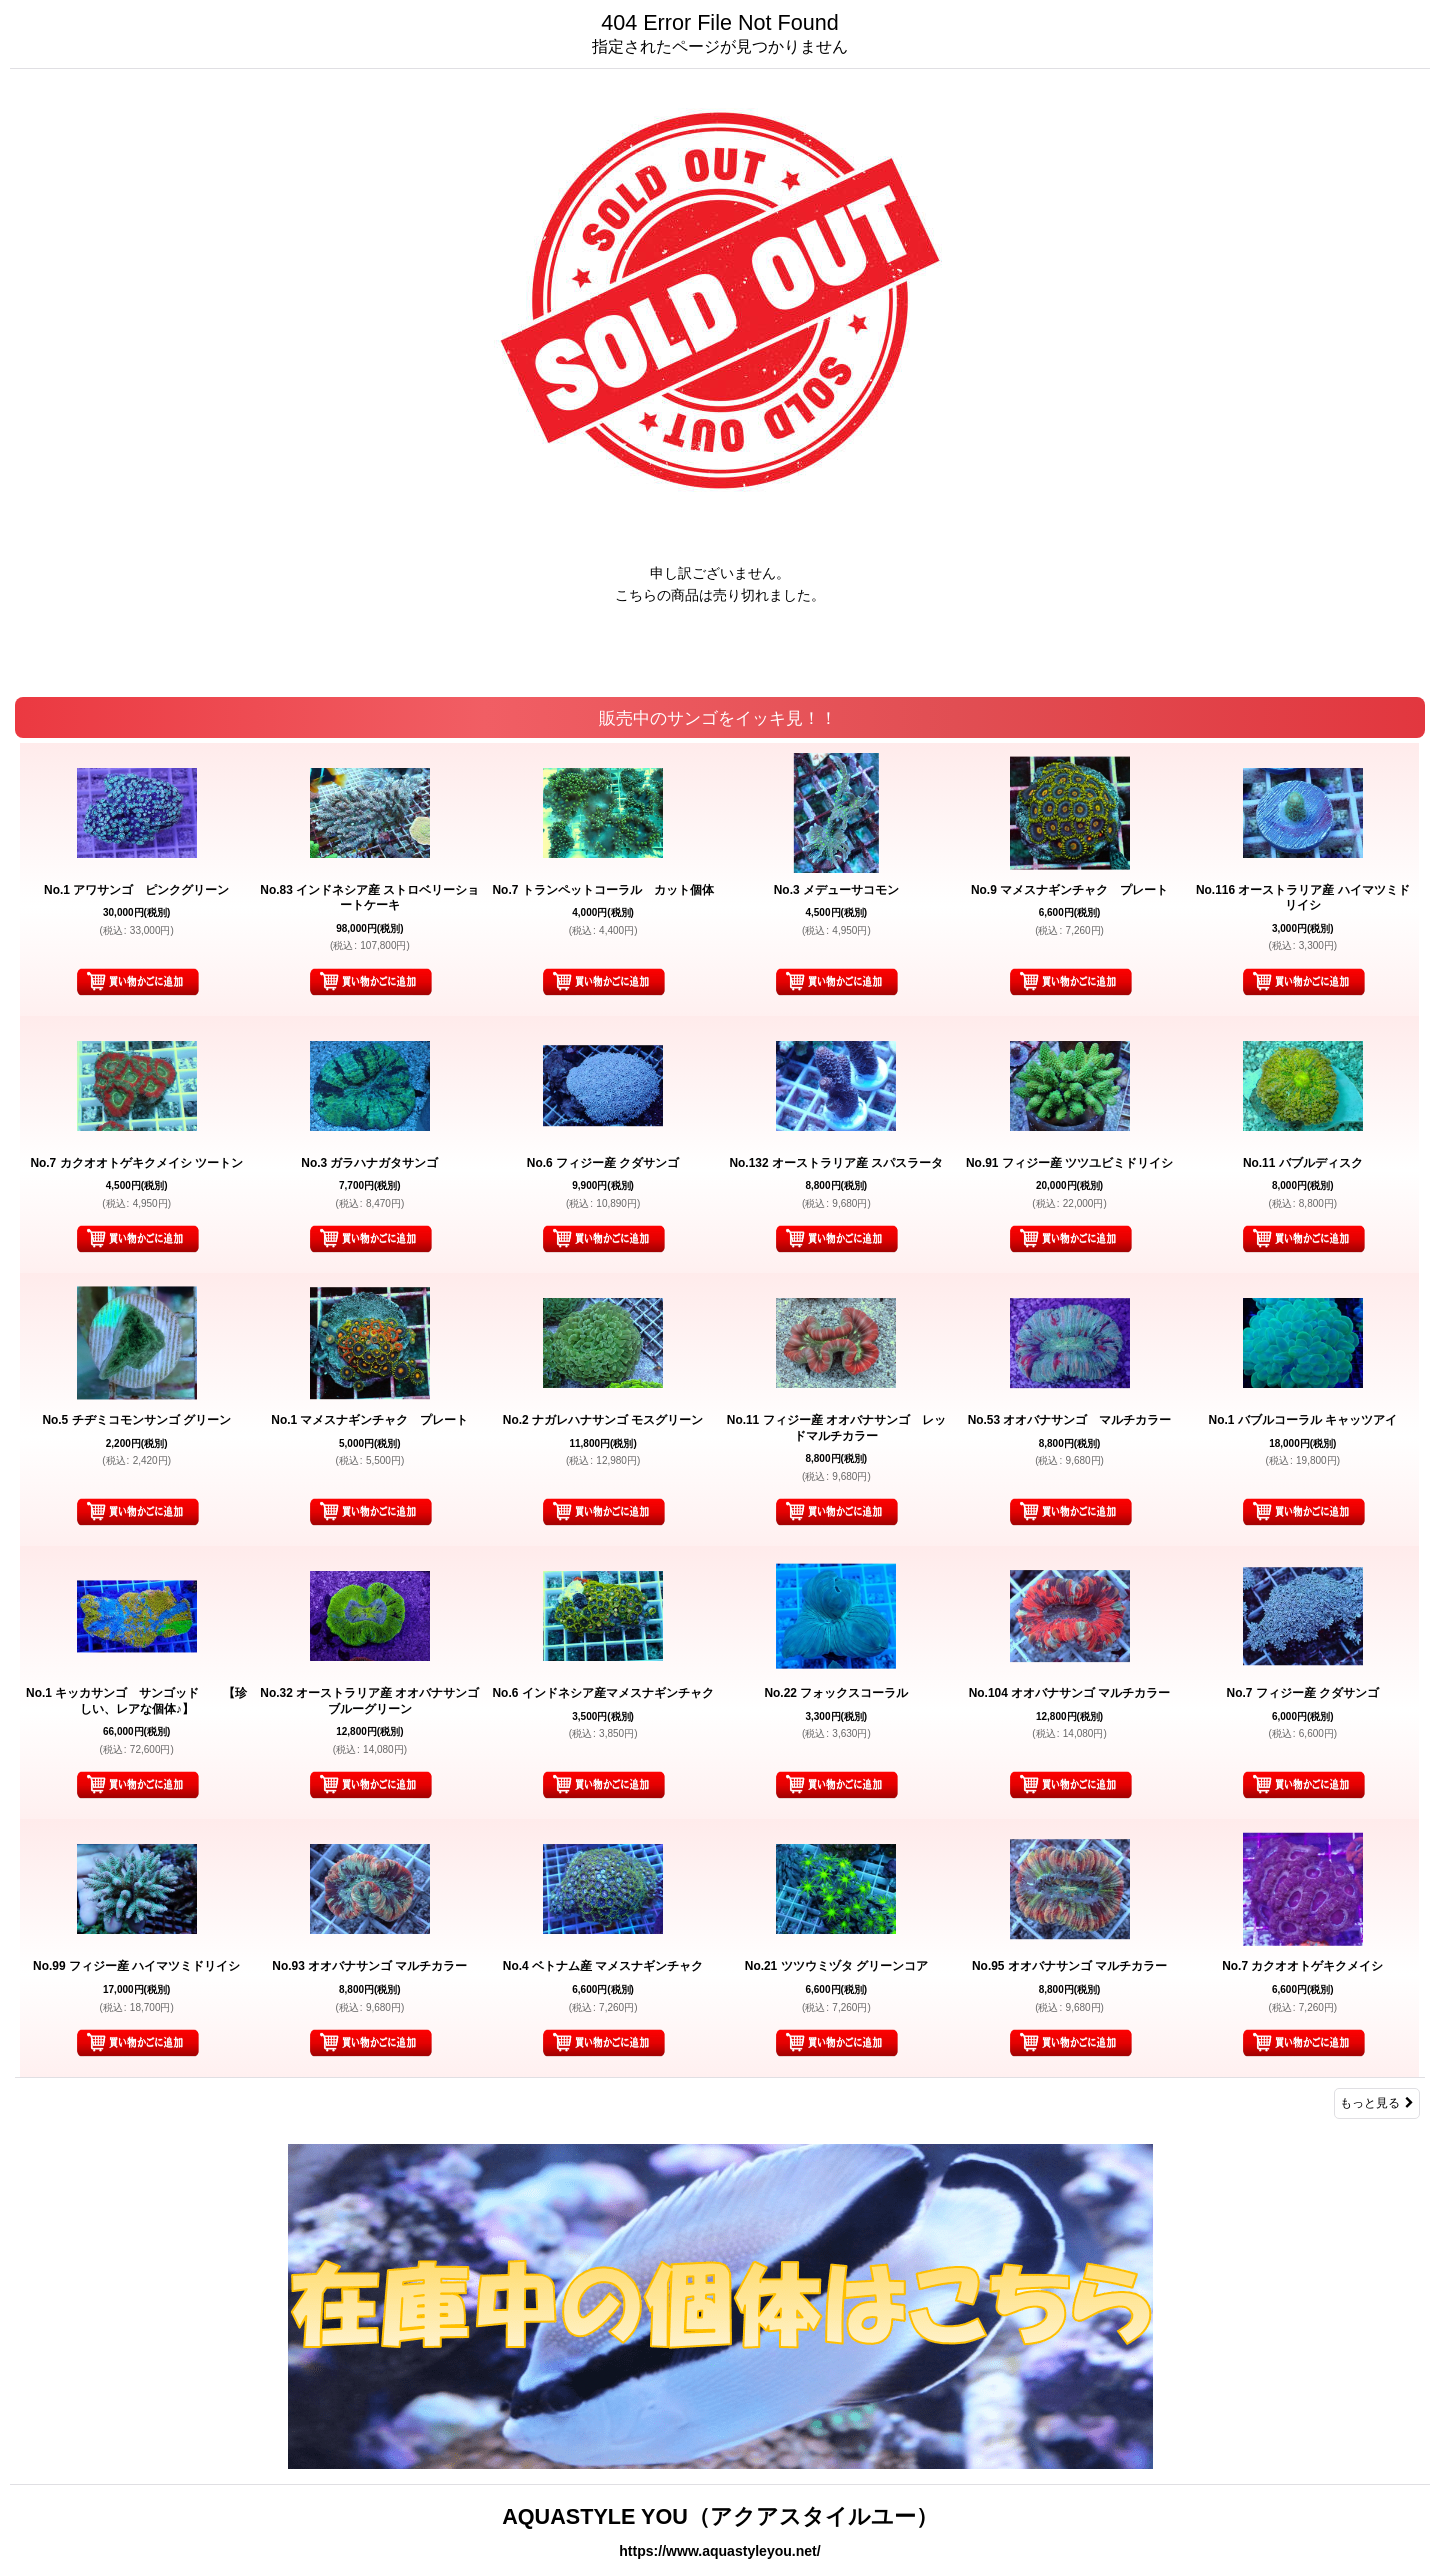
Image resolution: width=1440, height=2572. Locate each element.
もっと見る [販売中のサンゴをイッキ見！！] (1377, 2103)
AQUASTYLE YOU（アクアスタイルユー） (720, 2516)
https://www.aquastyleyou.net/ (719, 2551)
